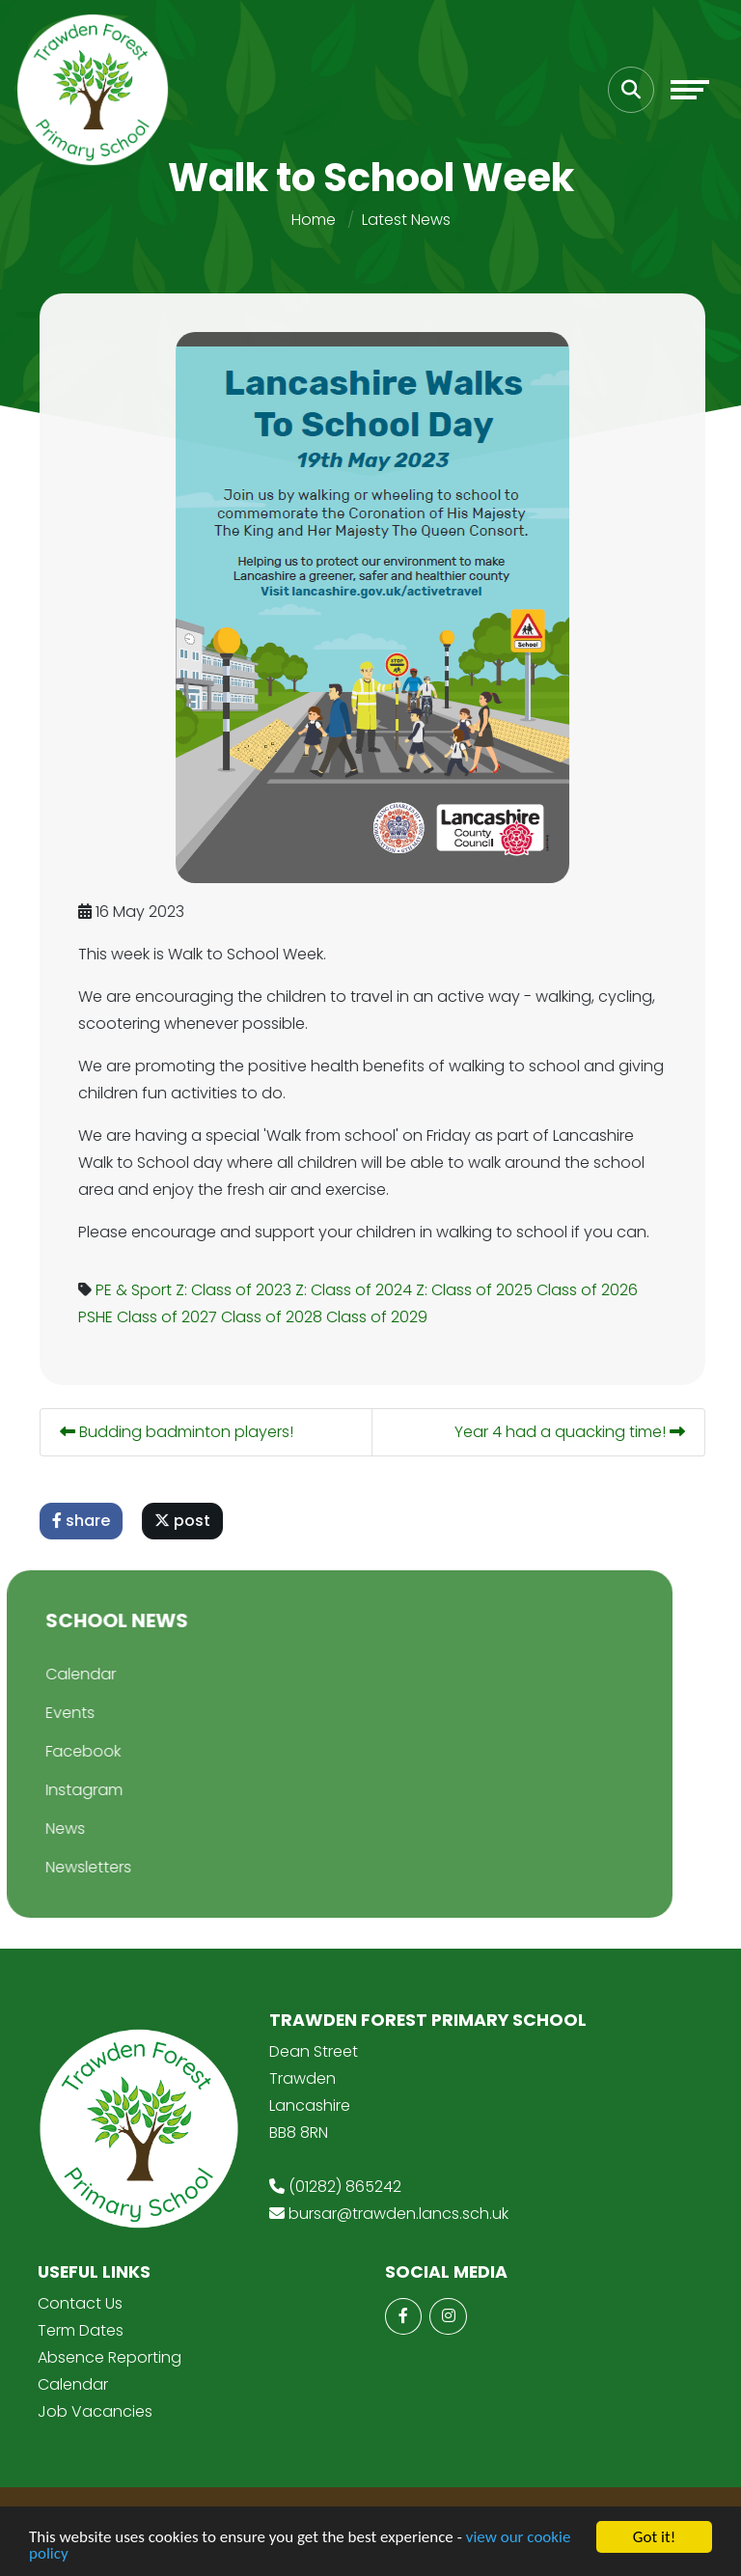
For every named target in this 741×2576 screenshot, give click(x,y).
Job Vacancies (95, 2411)
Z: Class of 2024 (358, 1290)
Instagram (60, 1790)
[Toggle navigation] (690, 89)
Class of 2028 (276, 1317)
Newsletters (65, 1867)
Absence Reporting (109, 2357)
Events (46, 1713)
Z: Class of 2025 (479, 1290)
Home (313, 219)
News (42, 1828)
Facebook (59, 1751)
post (187, 1521)
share (86, 1521)
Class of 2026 (592, 1290)
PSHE (100, 1317)
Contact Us (80, 2303)
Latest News (406, 219)
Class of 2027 (172, 1317)
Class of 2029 (381, 1317)
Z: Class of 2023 (238, 1290)
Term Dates (81, 2330)
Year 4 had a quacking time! (574, 1432)
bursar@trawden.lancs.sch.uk (398, 2213)
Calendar (57, 1674)
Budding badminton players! (181, 1432)
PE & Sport (138, 1290)
